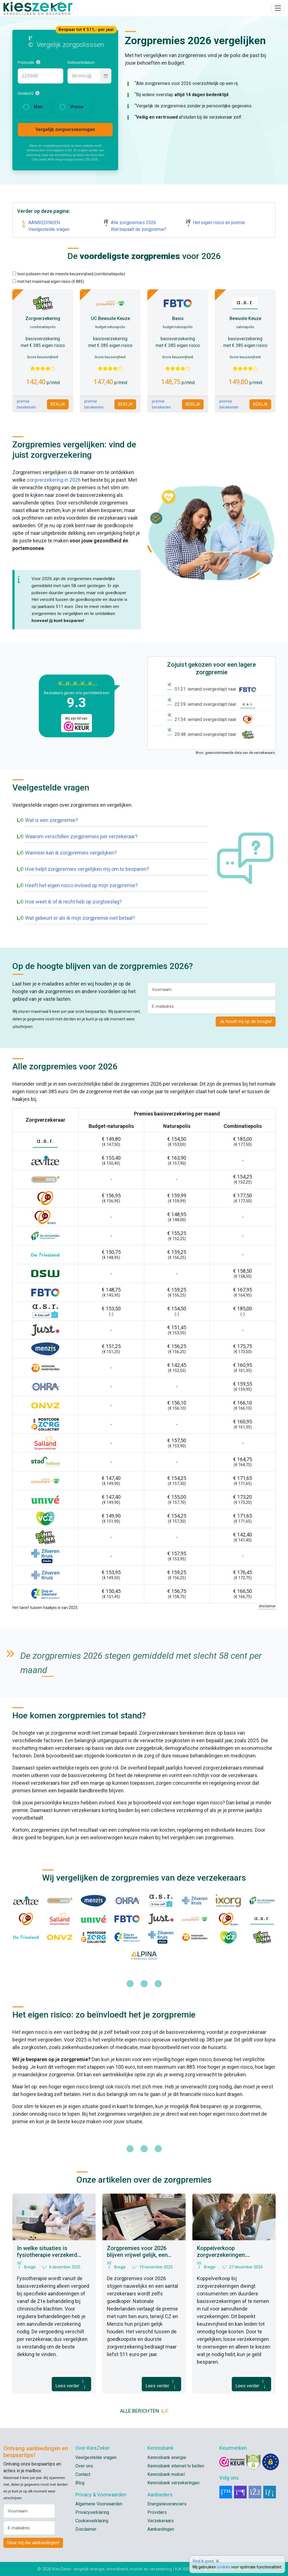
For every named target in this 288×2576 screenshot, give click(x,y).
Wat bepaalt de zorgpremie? (138, 229)
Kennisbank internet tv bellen (175, 2466)
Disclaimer (85, 2529)
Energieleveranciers (166, 2504)
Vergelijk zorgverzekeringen (65, 129)
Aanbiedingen (160, 2529)
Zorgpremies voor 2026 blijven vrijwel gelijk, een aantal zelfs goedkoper (137, 2255)
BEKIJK (57, 404)
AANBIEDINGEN (44, 222)
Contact (82, 2474)
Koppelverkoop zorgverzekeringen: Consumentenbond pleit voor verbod (234, 2258)
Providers (157, 2512)
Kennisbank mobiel (166, 2474)
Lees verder (71, 2383)
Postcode (26, 62)
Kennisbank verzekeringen (173, 2482)
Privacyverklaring (92, 2512)
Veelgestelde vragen (48, 229)
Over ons (84, 2466)
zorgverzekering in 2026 (54, 480)
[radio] (34, 106)
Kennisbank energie (166, 2457)
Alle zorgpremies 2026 (133, 222)
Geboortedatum (81, 62)
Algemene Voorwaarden (98, 2504)
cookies (223, 2567)
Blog (79, 2482)
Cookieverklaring (91, 2520)
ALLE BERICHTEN (144, 2411)
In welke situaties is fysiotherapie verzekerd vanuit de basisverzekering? (52, 2255)
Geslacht (25, 93)
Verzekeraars (160, 2520)
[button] (38, 62)
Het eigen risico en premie (219, 222)
